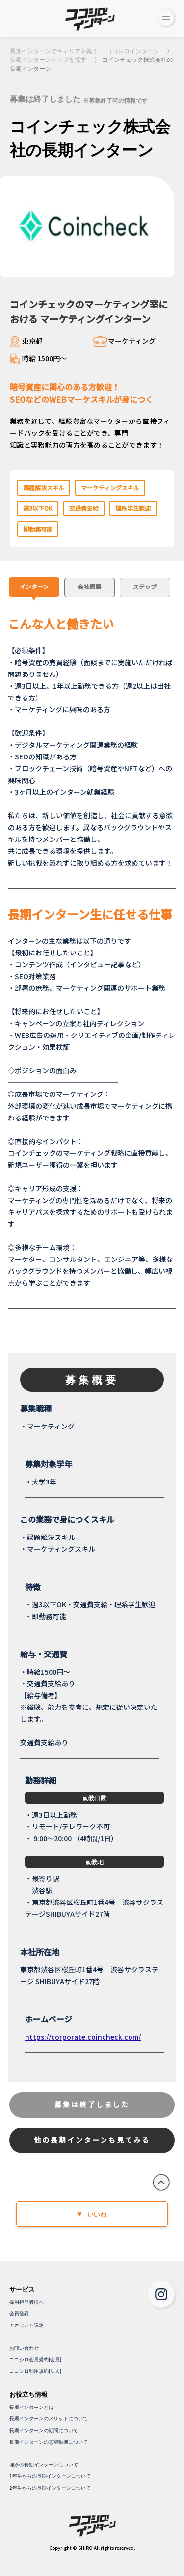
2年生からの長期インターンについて (50, 2488)
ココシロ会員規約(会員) (35, 2359)
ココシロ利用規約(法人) (35, 2371)
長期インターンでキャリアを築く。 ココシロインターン (84, 51)
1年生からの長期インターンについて (50, 2476)
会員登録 (19, 2313)
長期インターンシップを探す (48, 59)
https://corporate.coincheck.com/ (83, 2037)
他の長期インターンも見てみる (92, 2140)
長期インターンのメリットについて (48, 2418)
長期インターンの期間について (43, 2430)
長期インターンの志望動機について (48, 2442)
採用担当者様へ (26, 2302)
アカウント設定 (26, 2325)
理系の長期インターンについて (43, 2465)
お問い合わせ (24, 2348)
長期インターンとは (31, 2407)
